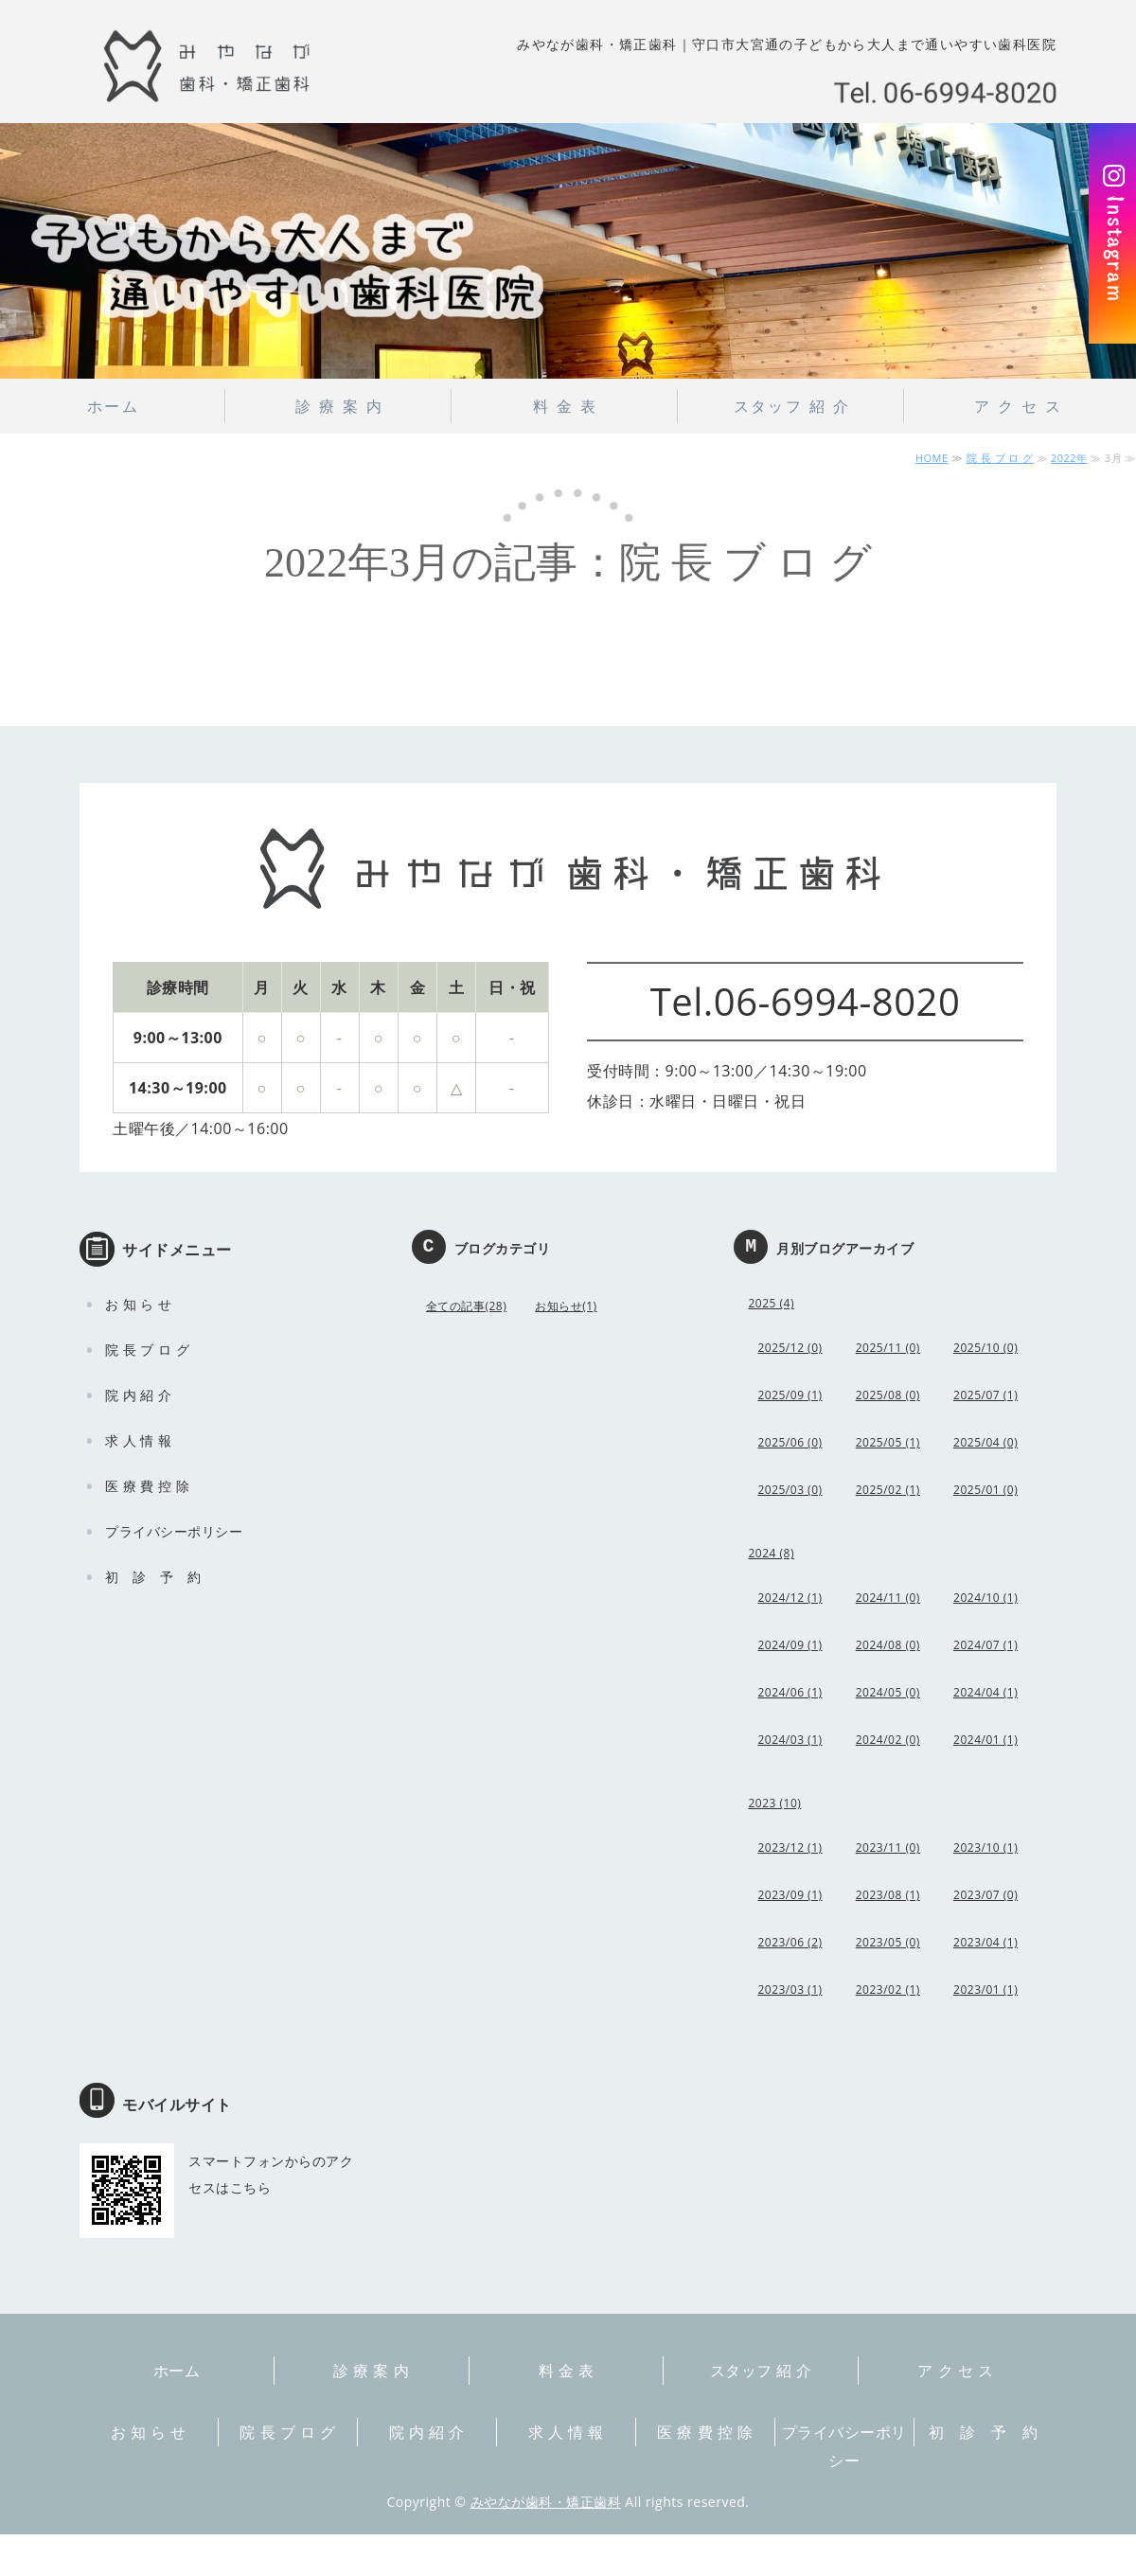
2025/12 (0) (789, 1348)
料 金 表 (565, 406)
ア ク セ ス (1018, 406)
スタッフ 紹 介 (792, 406)
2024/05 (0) (888, 1692)
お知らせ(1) (565, 1306)
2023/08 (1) (888, 1895)
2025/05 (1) (888, 1442)
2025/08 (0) (888, 1395)
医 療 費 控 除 (147, 1486)
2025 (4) (771, 1303)
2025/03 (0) (789, 1490)
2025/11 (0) (888, 1348)
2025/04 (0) (985, 1442)
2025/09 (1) (789, 1395)
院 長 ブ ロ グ (1000, 458)
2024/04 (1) (985, 1692)
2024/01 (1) (985, 1740)
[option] (568, 251)
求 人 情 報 (138, 1440)
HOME (932, 458)
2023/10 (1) (985, 1847)
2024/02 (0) (888, 1740)
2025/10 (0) (985, 1348)
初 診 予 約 (153, 1577)
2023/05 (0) (888, 1942)
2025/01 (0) (985, 1490)
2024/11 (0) (888, 1598)
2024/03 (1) (789, 1740)
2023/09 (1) (789, 1895)
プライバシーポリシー (173, 1531)
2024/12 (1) (789, 1598)
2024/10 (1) (985, 1598)
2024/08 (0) (888, 1645)
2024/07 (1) (985, 1645)
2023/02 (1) (888, 1989)
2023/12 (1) (789, 1847)
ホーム (113, 406)
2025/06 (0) (789, 1442)
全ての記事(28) (466, 1306)
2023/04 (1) (985, 1942)
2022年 (1069, 458)
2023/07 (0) (985, 1895)
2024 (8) (771, 1553)
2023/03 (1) (789, 1989)
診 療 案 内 (339, 406)
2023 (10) (774, 1803)
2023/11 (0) (888, 1847)
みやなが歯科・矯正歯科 (546, 2502)
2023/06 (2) (789, 1942)
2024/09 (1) (789, 1645)
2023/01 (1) (985, 1989)
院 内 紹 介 (138, 1395)
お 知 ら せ (138, 1304)
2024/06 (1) (789, 1692)
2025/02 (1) (888, 1490)
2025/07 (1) (985, 1395)
